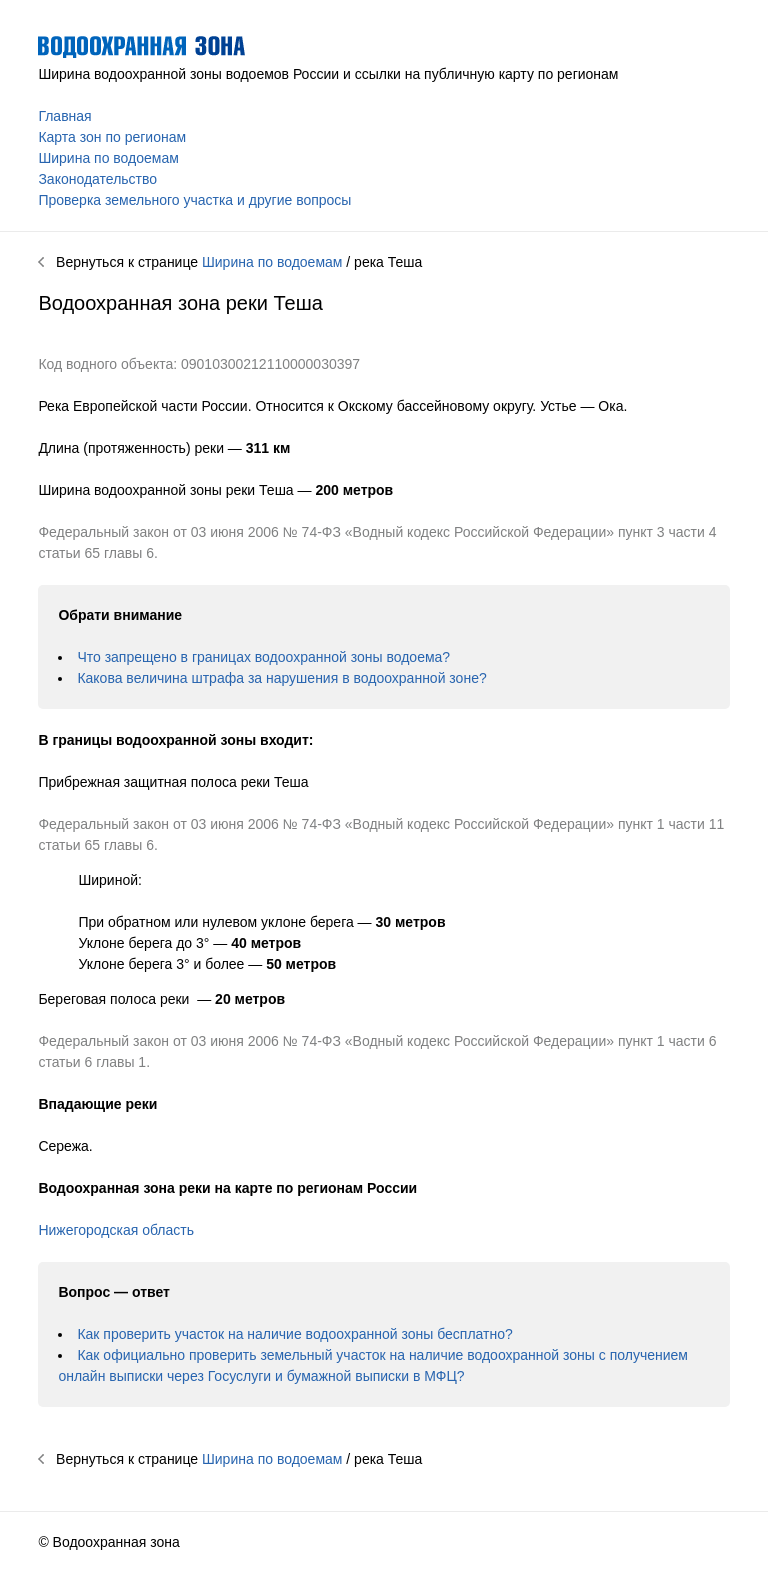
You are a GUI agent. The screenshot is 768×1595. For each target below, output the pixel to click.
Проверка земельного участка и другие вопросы (194, 200)
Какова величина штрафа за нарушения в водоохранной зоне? (281, 678)
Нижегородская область (116, 1230)
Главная (64, 116)
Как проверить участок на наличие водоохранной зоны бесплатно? (294, 1334)
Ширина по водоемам (108, 158)
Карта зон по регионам (112, 137)
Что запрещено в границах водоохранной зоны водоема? (263, 657)
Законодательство (97, 179)
